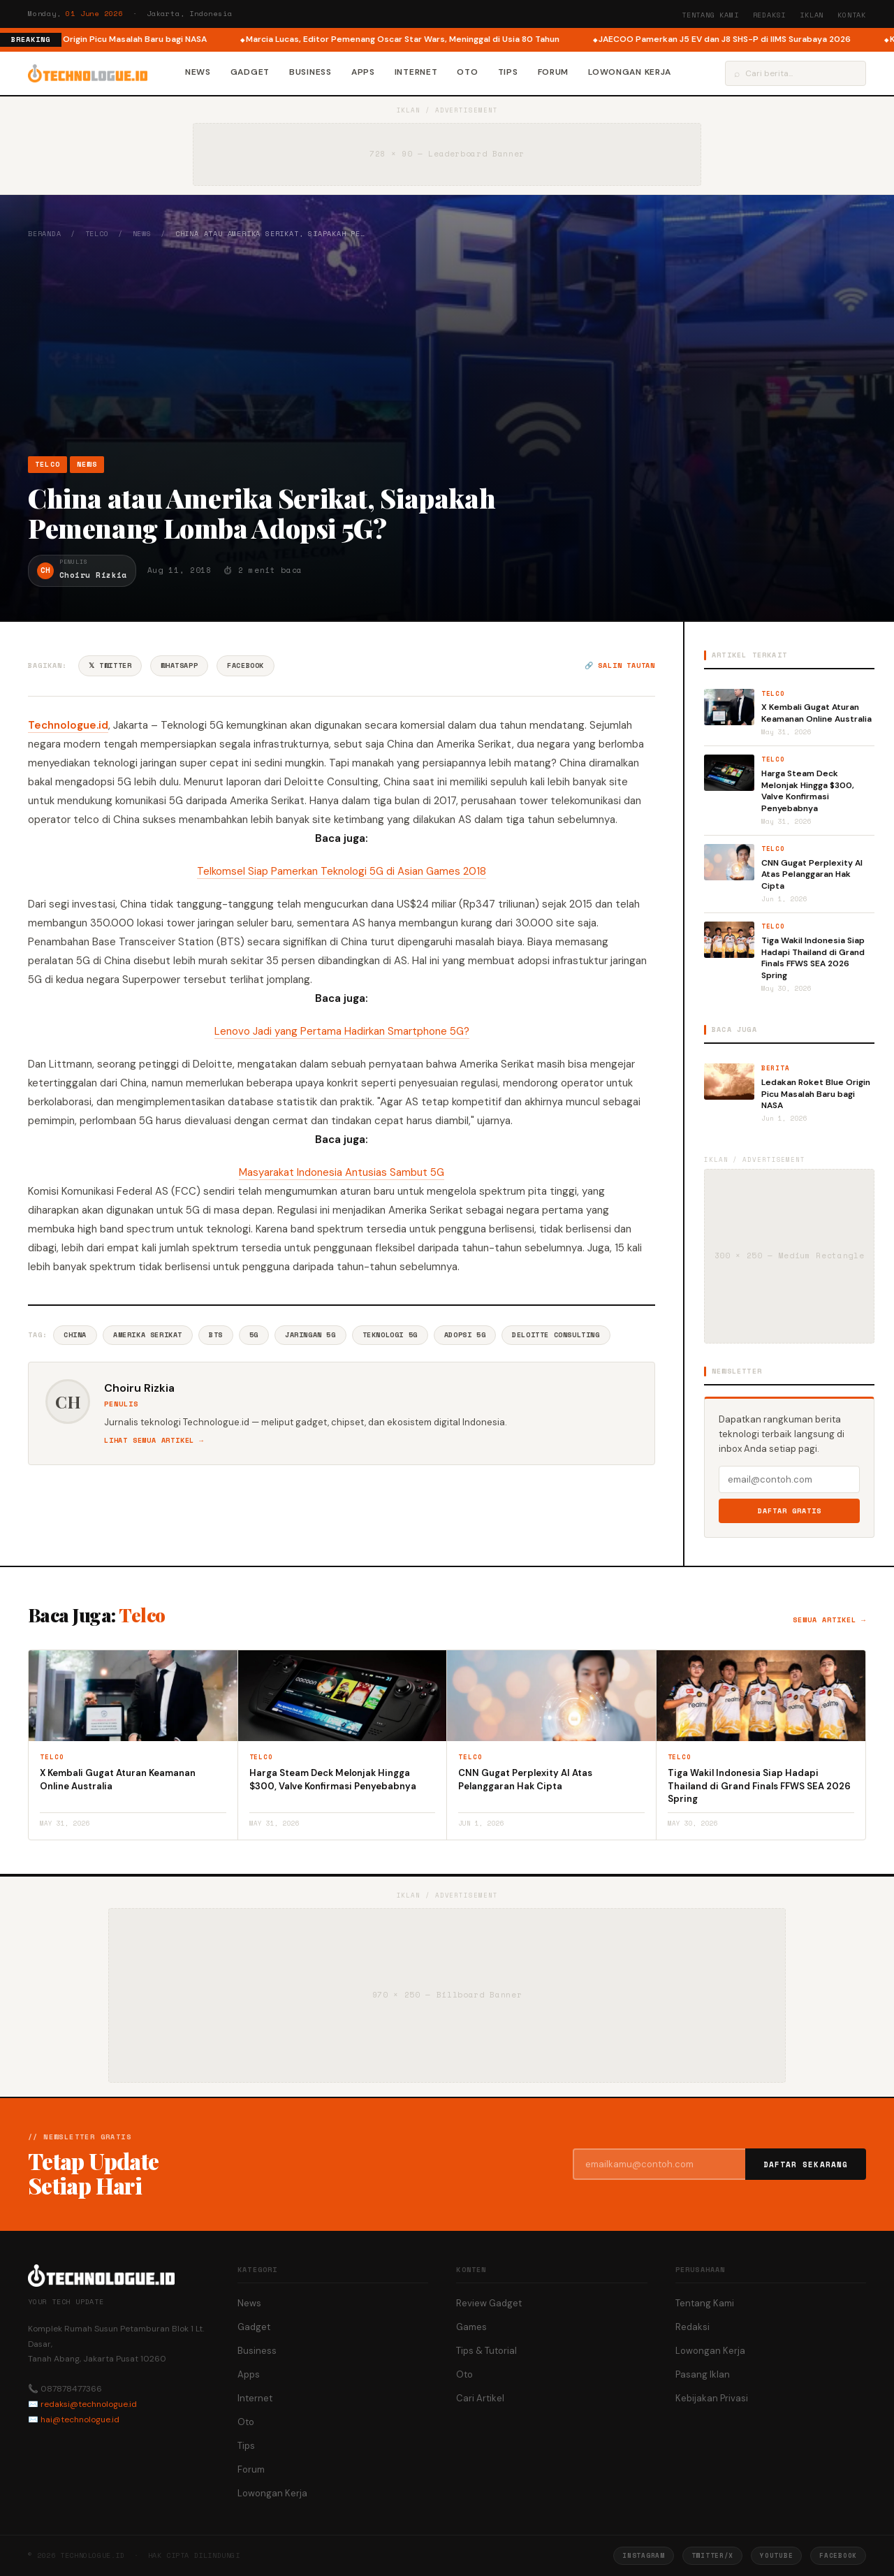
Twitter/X (712, 2555)
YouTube (776, 2555)
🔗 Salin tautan (620, 665)
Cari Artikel (480, 2398)
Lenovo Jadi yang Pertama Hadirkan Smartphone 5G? (341, 1031)
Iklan (811, 15)
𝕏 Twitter (110, 665)
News (198, 72)
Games (471, 2327)
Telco (97, 233)
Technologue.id (68, 725)
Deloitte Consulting (555, 1335)
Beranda (44, 233)
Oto (467, 72)
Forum (553, 72)
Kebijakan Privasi (711, 2398)
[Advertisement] (447, 347)
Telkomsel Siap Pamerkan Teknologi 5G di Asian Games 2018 (341, 871)
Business (310, 72)
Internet (416, 72)
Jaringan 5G (310, 1335)
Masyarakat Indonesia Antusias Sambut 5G (341, 1172)
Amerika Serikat (147, 1335)
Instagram (643, 2555)
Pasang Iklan (702, 2374)
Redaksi (769, 15)
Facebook (245, 665)
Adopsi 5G (464, 1335)
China (75, 1335)
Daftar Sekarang (806, 2164)
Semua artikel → (829, 1620)
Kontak (851, 15)
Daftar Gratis (789, 1511)
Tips (508, 72)
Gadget (250, 72)
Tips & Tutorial (486, 2351)
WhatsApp (179, 665)
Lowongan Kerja (629, 72)
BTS (216, 1335)
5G (253, 1335)
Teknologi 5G (390, 1335)
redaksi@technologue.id (89, 2404)
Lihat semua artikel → (154, 1440)
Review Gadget (489, 2303)
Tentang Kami (710, 15)
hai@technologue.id (80, 2419)
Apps (363, 72)
